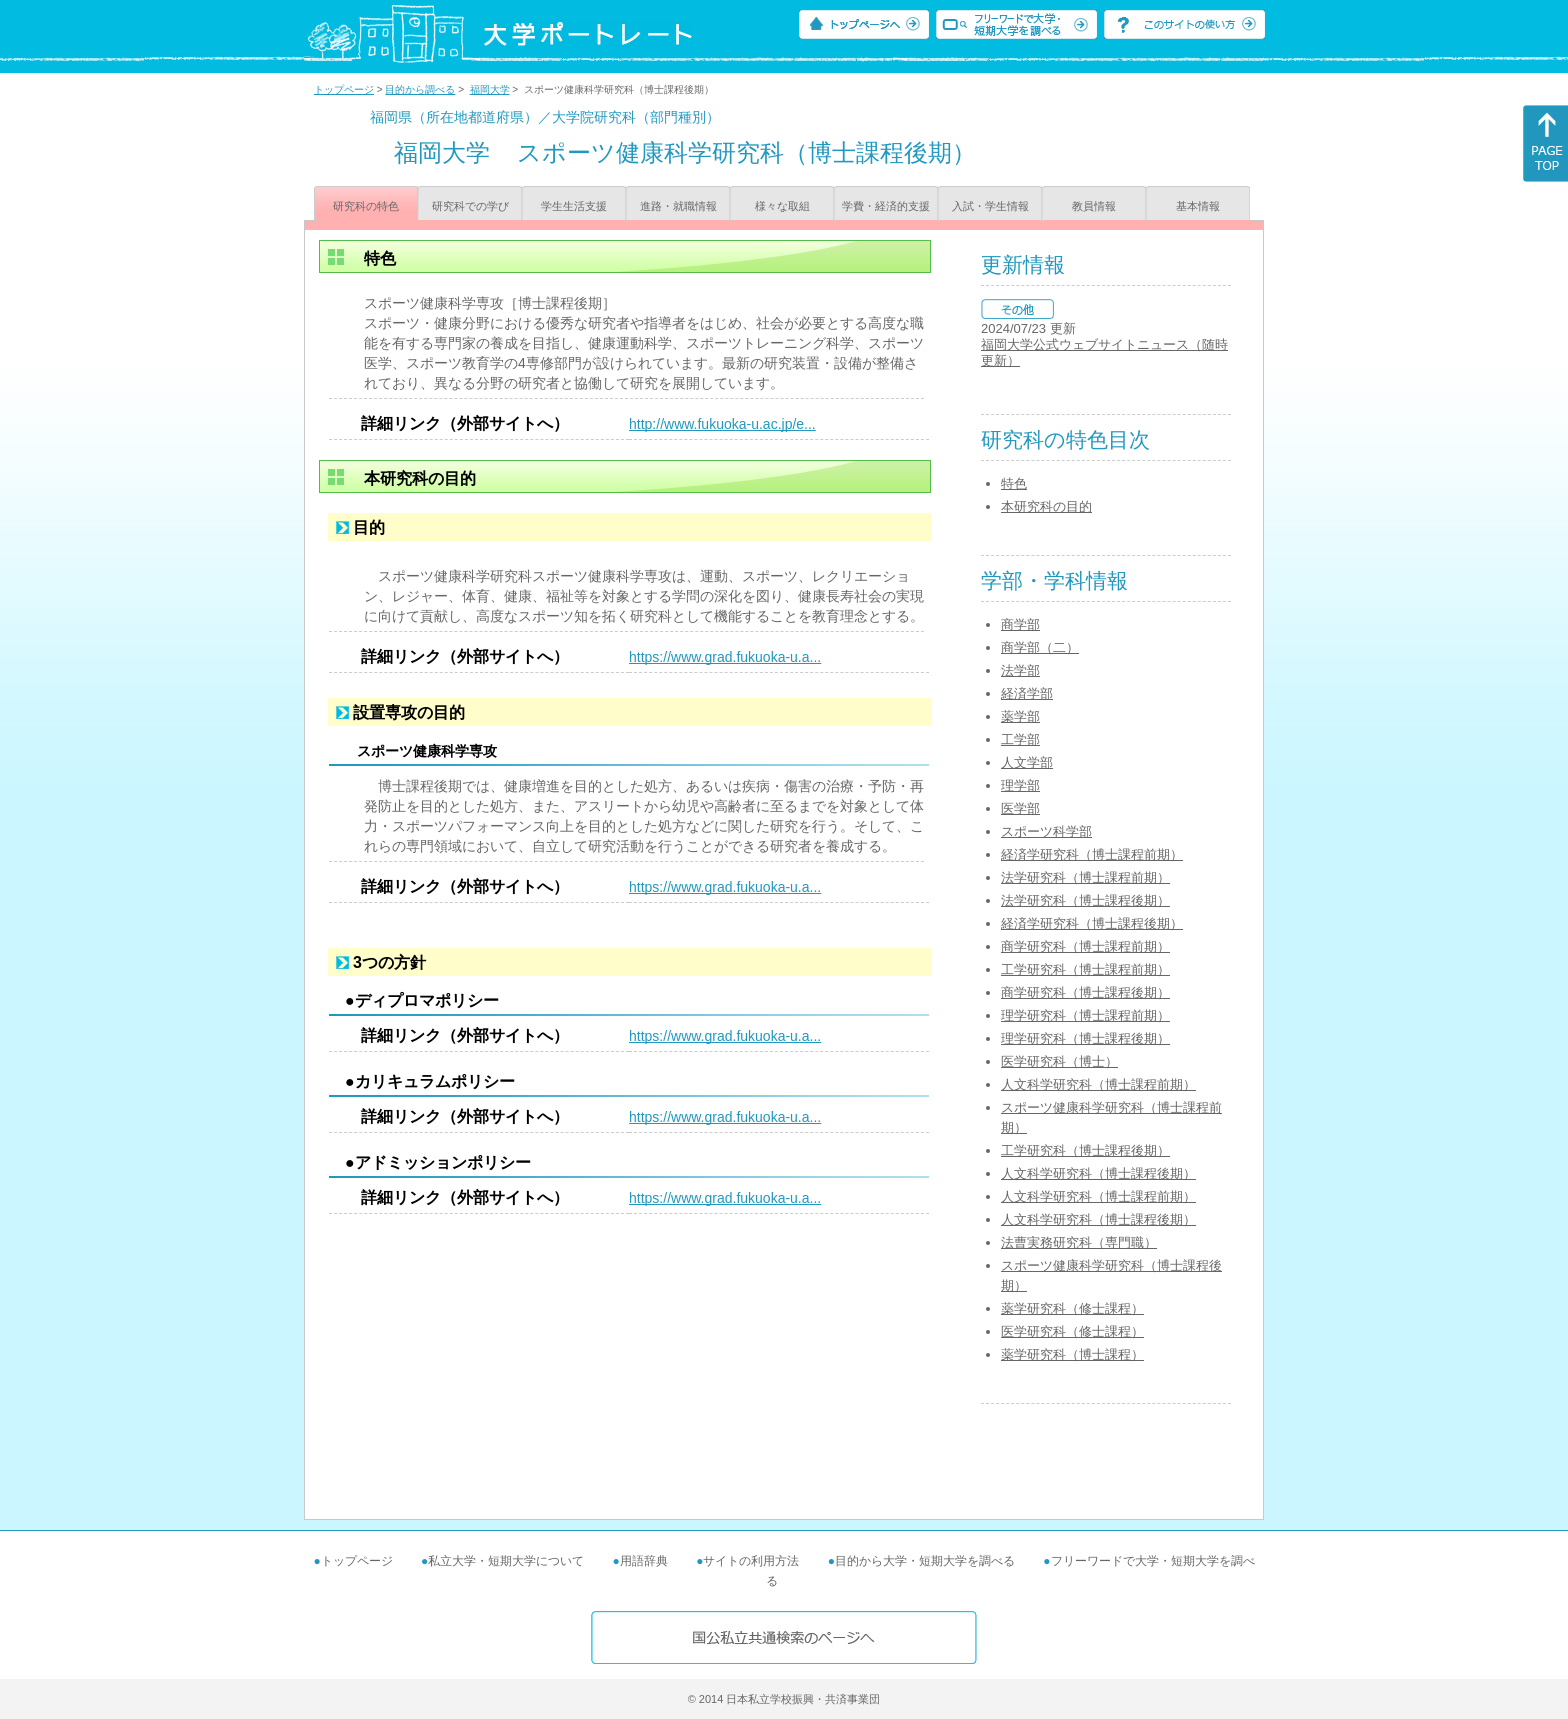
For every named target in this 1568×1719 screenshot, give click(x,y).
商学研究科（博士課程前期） (1085, 946)
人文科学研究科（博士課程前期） (1098, 1084)
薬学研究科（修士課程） (1072, 1308)
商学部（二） (1040, 647)
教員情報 (1094, 206)
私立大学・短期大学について (506, 1561)
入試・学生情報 (990, 206)
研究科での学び (470, 206)
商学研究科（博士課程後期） (1085, 992)
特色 (1014, 483)
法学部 (1020, 670)
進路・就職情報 (678, 206)
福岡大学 (490, 89)
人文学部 (1027, 762)
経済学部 (1027, 693)
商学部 (1020, 624)
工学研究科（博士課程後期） (1085, 1150)
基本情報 (1198, 206)
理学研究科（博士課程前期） (1085, 1015)
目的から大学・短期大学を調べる (925, 1561)
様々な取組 (782, 206)
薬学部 (1020, 716)
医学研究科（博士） (1059, 1061)
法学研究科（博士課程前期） (1085, 877)
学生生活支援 (574, 206)
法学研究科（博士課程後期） (1085, 900)
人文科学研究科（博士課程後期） (1098, 1173)
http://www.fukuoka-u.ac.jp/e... (722, 424)
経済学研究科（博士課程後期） (1092, 923)
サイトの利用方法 (751, 1561)
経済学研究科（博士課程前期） (1092, 854)
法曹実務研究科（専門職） (1079, 1242)
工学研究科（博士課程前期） (1085, 969)
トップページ (344, 89)
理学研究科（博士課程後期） (1085, 1038)
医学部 (1020, 808)
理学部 (1020, 785)
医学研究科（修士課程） (1072, 1331)
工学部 (1020, 739)
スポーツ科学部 (1046, 831)
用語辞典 (644, 1561)
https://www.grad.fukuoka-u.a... (725, 657)
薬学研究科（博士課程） (1072, 1354)
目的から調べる (420, 89)
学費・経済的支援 (886, 206)
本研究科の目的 (1046, 506)
